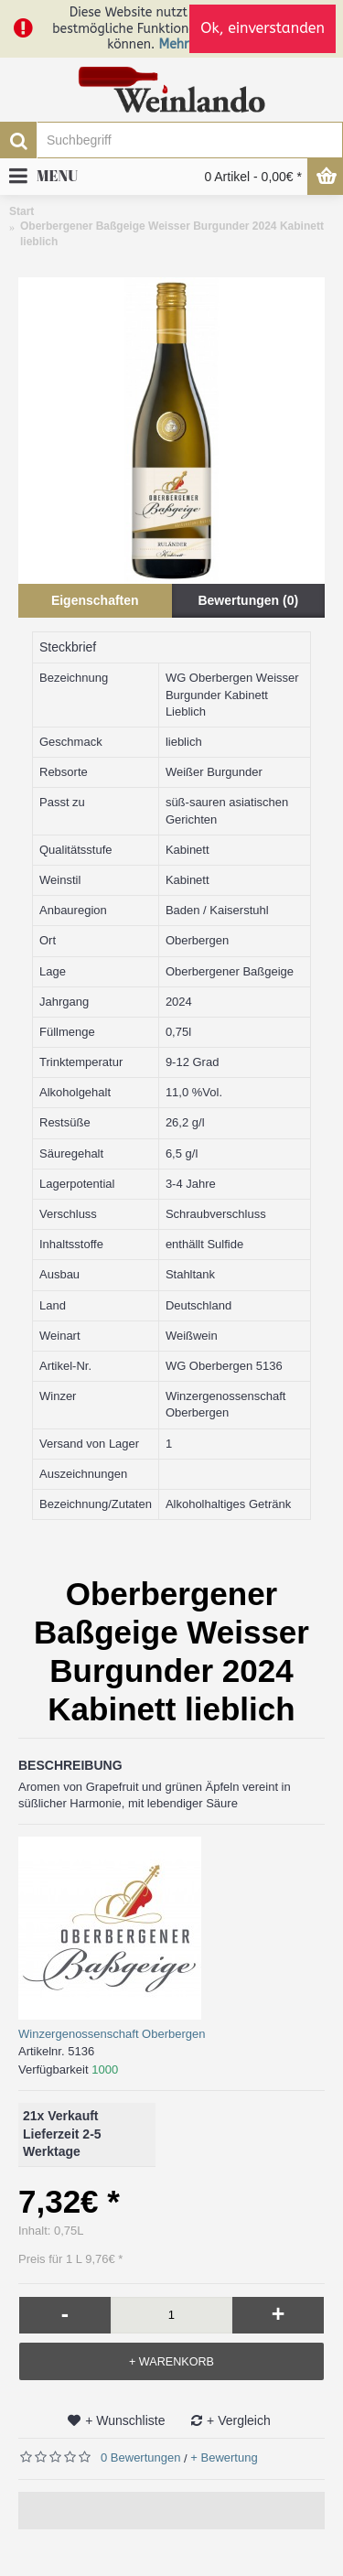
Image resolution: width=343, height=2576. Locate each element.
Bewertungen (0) (248, 600)
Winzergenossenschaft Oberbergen (112, 2034)
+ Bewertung (223, 2457)
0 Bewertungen (140, 2457)
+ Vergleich (239, 2420)
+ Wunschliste (125, 2420)
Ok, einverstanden (262, 28)
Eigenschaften (95, 600)
